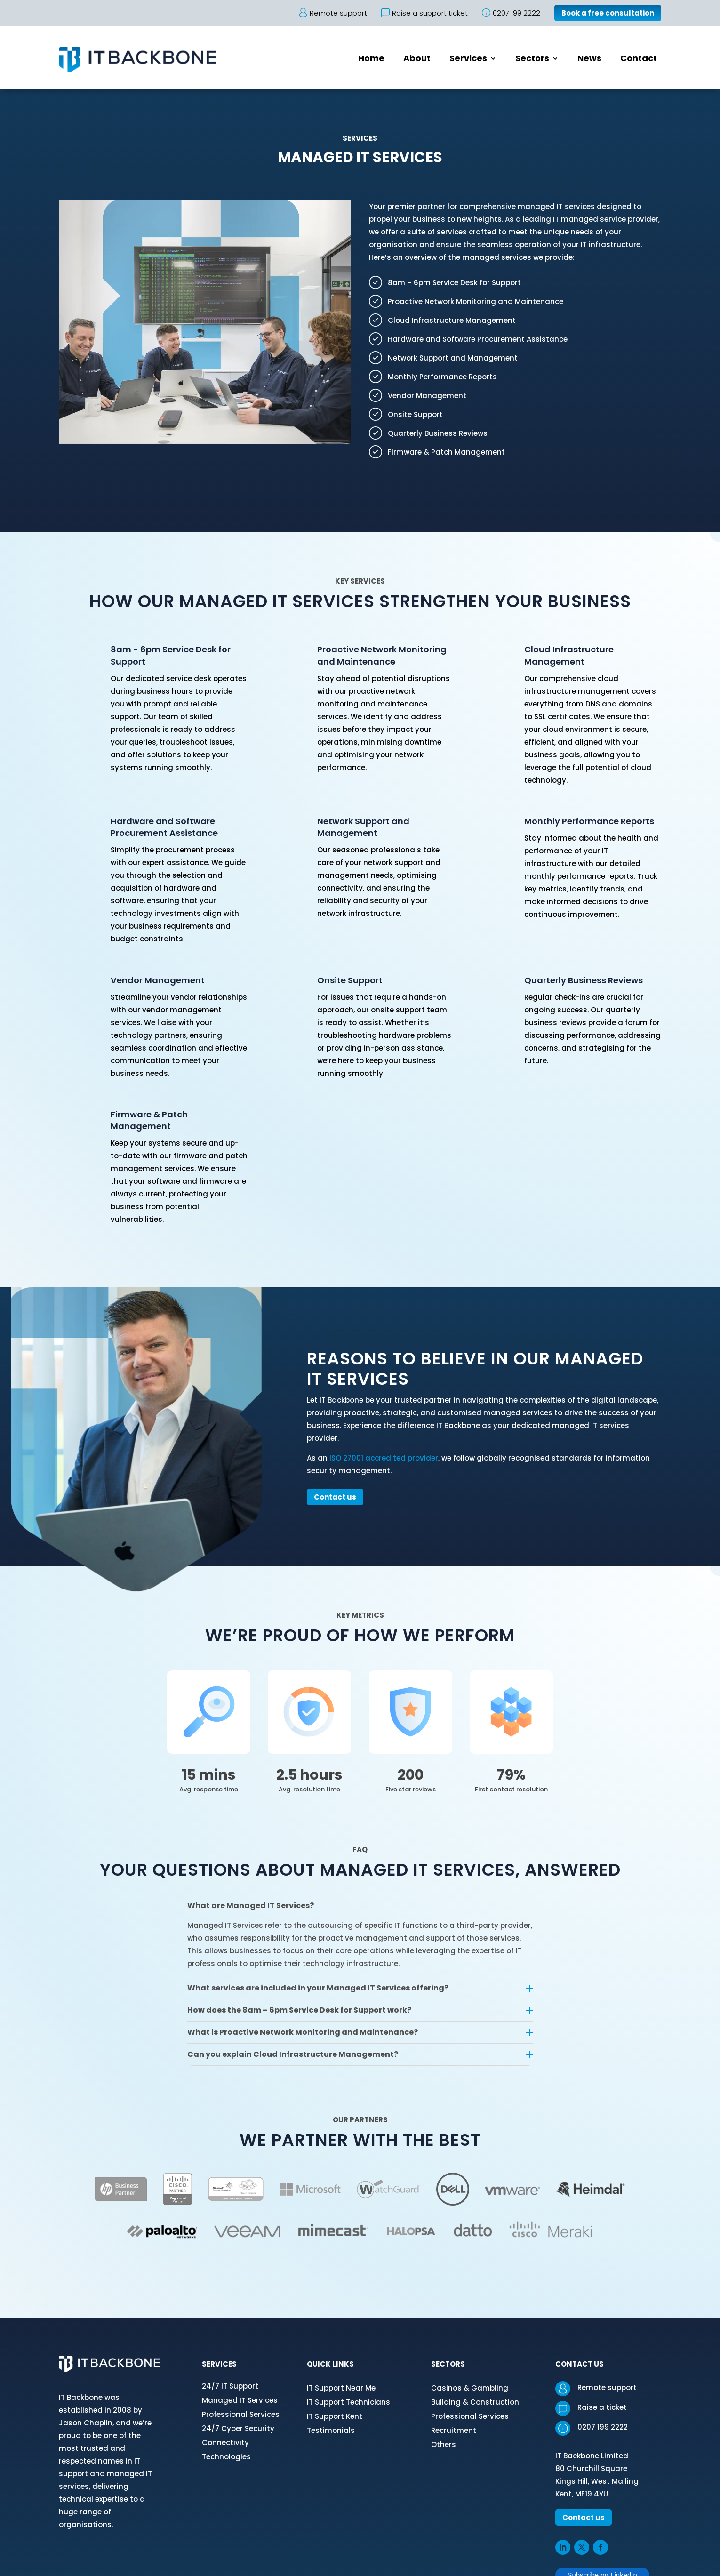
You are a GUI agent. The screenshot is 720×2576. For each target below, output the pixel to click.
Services (468, 59)
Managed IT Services (240, 2400)
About (417, 59)
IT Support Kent (334, 2416)
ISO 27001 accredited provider (383, 1458)
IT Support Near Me (341, 2388)
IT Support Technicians (348, 2402)
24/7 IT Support (230, 2386)
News (589, 59)
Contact (638, 59)
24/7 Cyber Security (238, 2428)
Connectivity (225, 2443)
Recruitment (453, 2430)
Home (371, 59)
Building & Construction (475, 2402)
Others (443, 2444)
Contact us (335, 1497)
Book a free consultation (607, 13)
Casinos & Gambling (469, 2388)
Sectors (532, 59)
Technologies (226, 2457)
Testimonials (331, 2430)
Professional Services (241, 2414)
